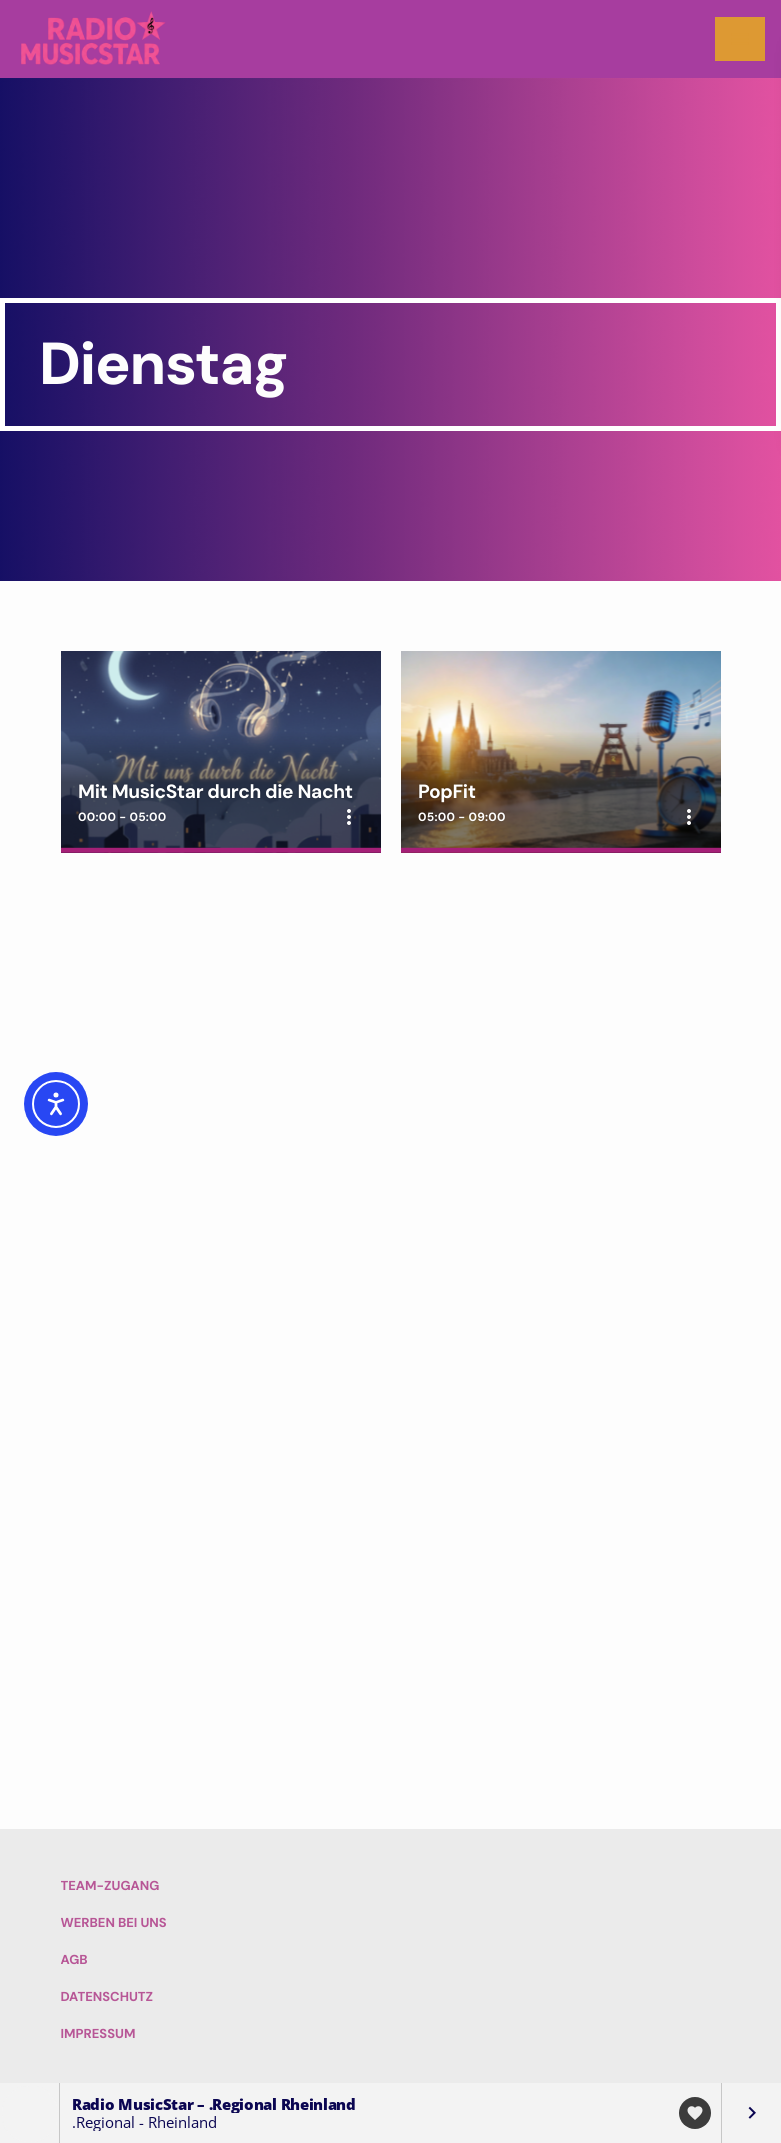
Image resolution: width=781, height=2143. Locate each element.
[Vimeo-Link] (94, 39)
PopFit (447, 791)
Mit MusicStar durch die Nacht (215, 791)
